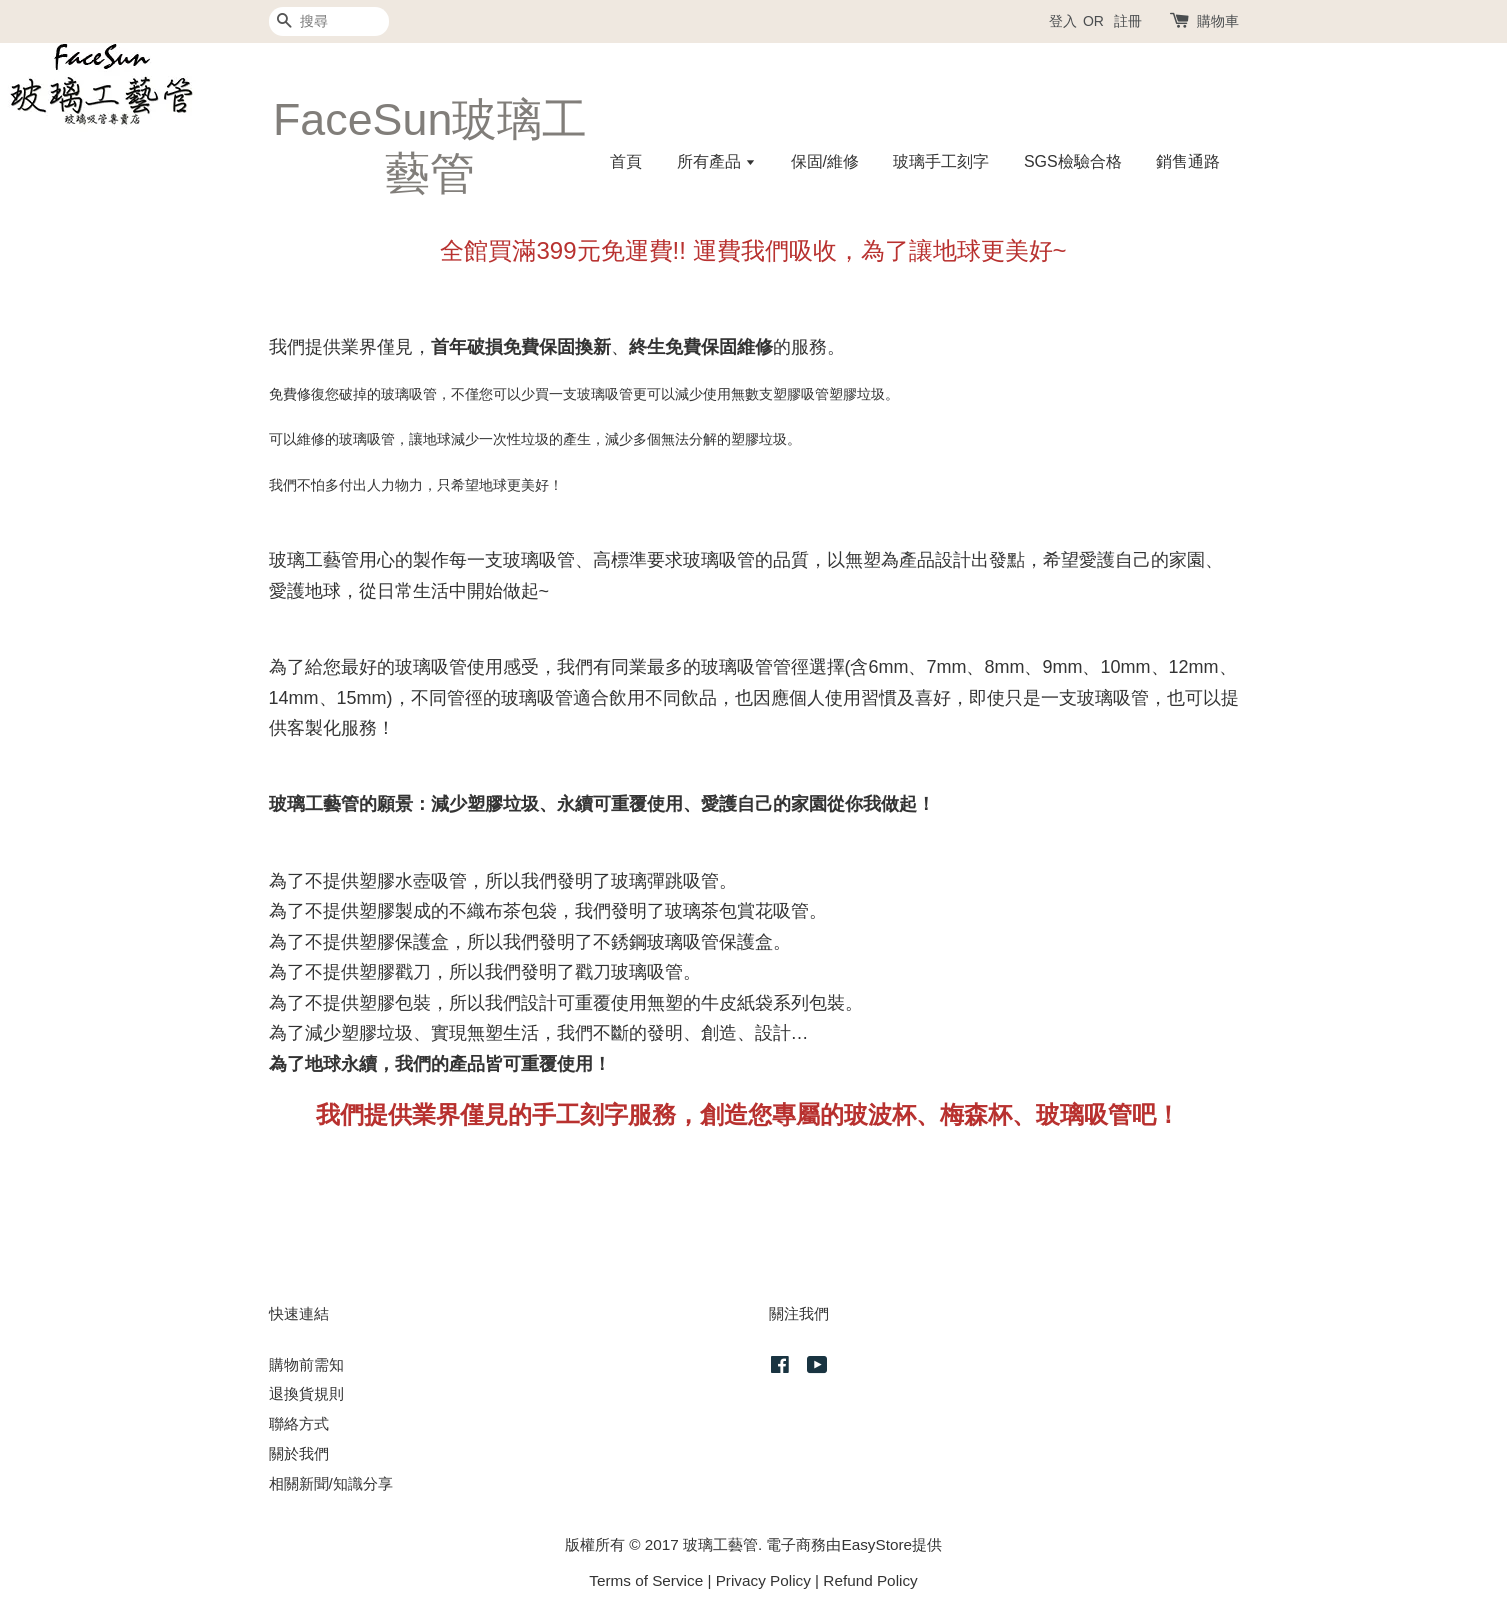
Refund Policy (870, 1580)
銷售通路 (1188, 161)
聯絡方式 (299, 1423)
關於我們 (299, 1453)
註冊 (1128, 21)
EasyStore (876, 1544)
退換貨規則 (306, 1393)
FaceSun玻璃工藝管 (430, 146)
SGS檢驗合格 (1073, 161)
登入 (1063, 21)
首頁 (626, 161)
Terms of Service (646, 1580)
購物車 (1218, 21)
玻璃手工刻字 (941, 161)
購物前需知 (306, 1364)
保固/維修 (825, 161)
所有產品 (716, 161)
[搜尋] (329, 21)
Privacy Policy (763, 1580)
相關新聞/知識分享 (331, 1483)
